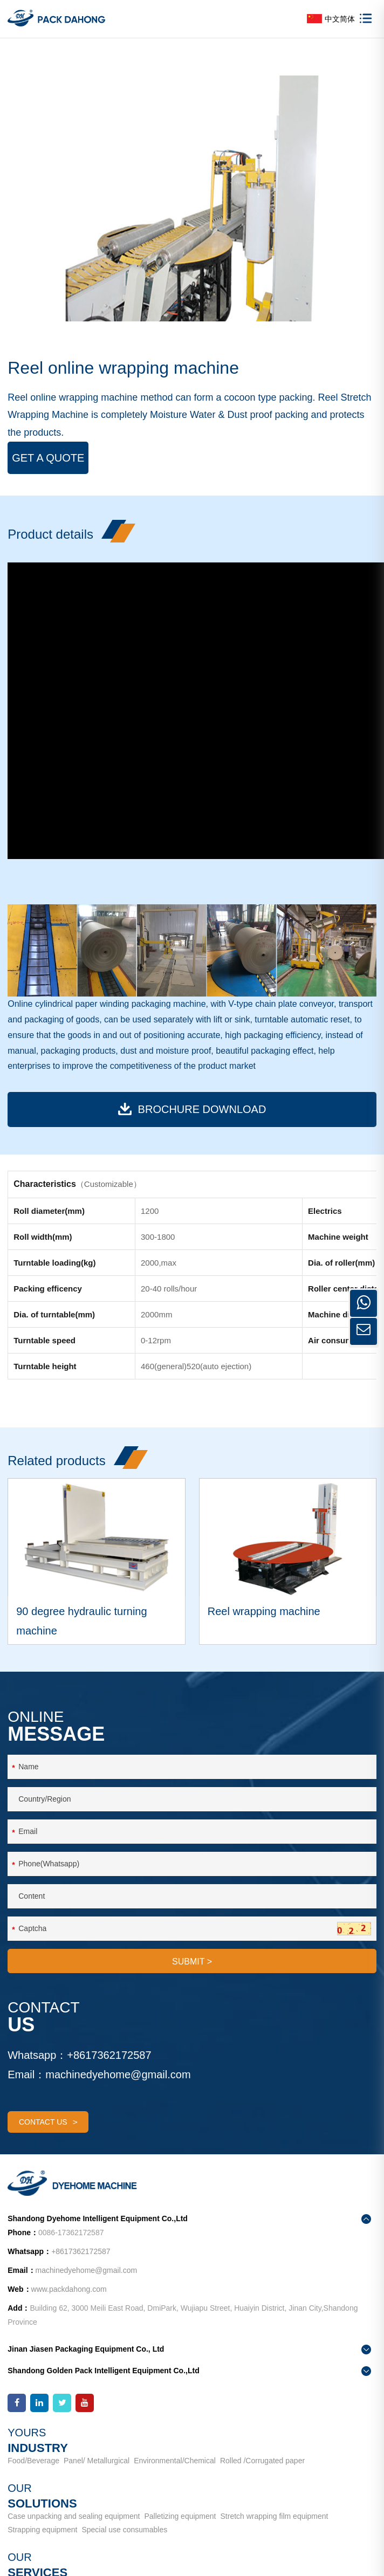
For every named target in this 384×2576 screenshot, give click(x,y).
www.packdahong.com (69, 2289)
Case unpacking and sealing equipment (74, 2516)
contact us (48, 2122)
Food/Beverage (33, 2460)
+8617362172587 (109, 2055)
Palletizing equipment (180, 2516)
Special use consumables (124, 2529)
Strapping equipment (42, 2529)
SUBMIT (192, 1961)
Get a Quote (48, 458)
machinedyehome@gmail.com (117, 2074)
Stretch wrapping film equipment (274, 2516)
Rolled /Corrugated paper (262, 2460)
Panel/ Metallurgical (96, 2460)
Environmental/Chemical (175, 2460)
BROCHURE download (192, 1109)
